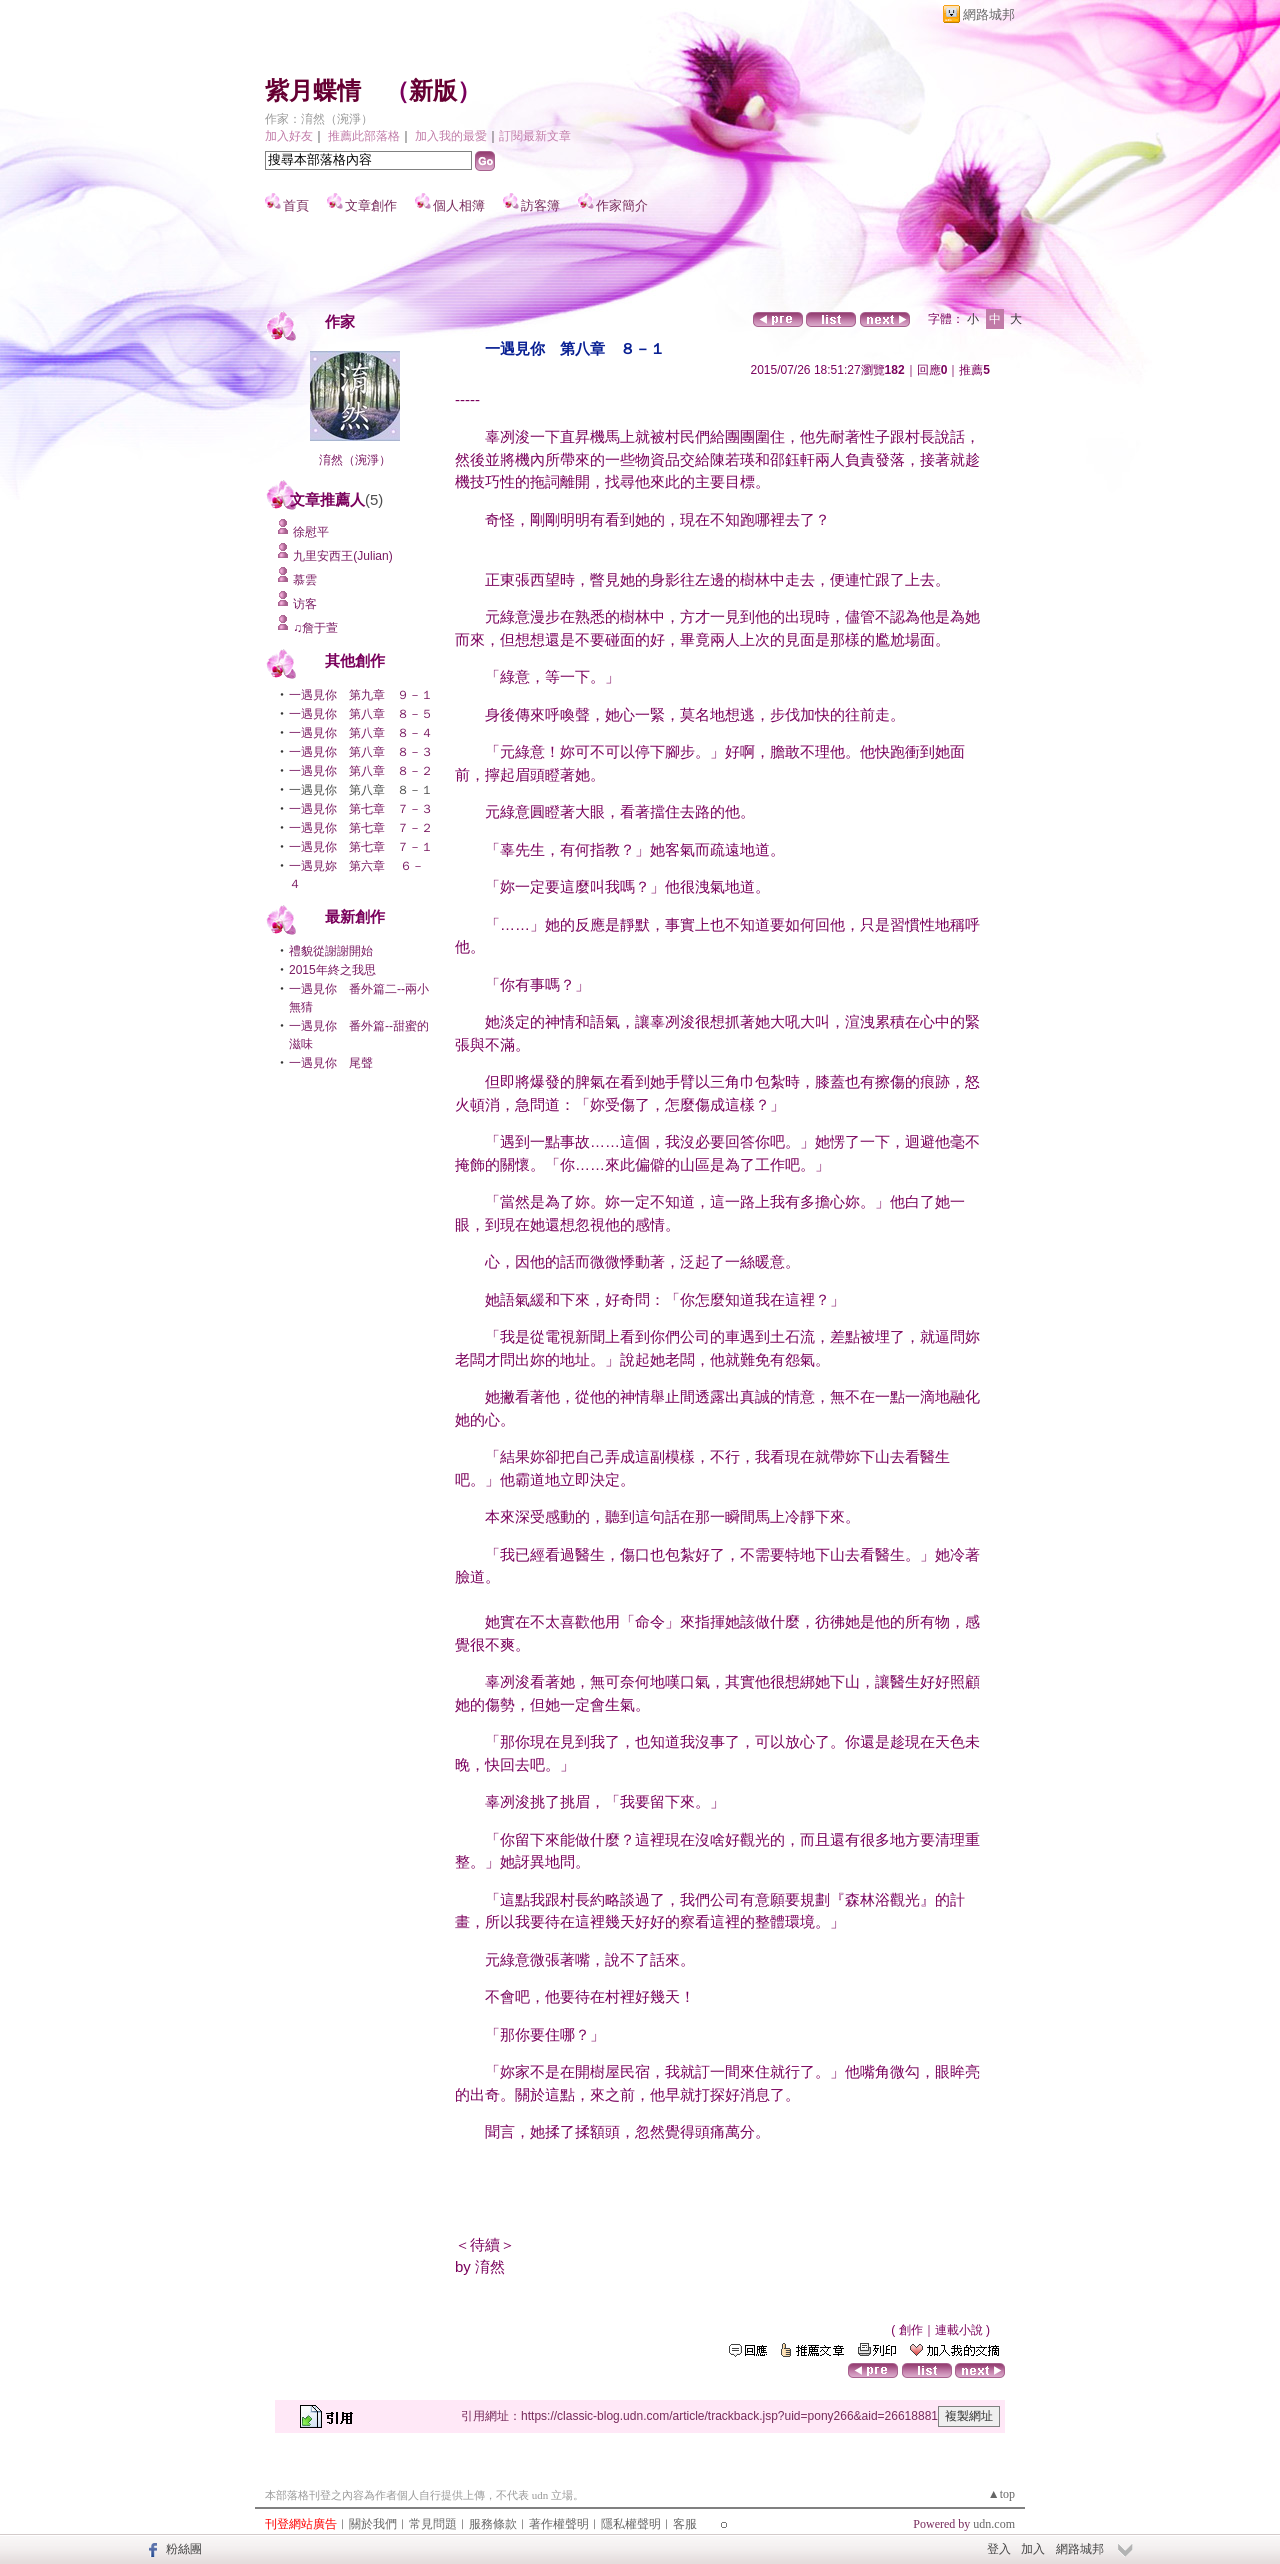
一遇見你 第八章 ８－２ (361, 771)
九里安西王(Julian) (342, 556)
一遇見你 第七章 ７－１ (361, 847)
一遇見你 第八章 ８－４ (361, 733)
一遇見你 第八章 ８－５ (361, 714)
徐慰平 (311, 532)
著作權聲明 (559, 2524)
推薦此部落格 (364, 136)
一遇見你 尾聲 (331, 1063)
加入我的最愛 (451, 136)
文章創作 (371, 205)
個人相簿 (459, 205)
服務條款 (493, 2524)
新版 (433, 91)
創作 (911, 2330)
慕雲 (305, 580)
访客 (305, 604)
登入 (999, 2549)
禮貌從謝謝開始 (331, 951)
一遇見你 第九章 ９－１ (361, 695)
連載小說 (959, 2330)
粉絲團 (184, 2549)
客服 (685, 2524)
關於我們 (373, 2524)
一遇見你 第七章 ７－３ (361, 809)
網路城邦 (989, 14)
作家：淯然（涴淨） (319, 119)
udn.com (994, 2524)
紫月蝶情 (313, 91)
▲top (1001, 2494)
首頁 (296, 205)
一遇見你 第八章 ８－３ (361, 752)
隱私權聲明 (631, 2524)
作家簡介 (622, 205)
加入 (1033, 2549)
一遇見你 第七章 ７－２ (361, 828)
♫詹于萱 (315, 628)
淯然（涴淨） (355, 460)
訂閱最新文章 (535, 136)
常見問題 (433, 2524)
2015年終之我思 (332, 970)
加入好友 (289, 136)
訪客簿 (540, 205)
